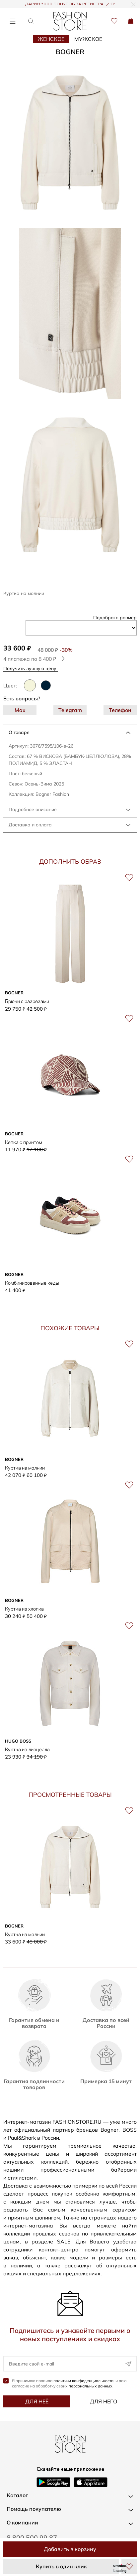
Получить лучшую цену (32, 668)
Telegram (70, 710)
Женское (51, 39)
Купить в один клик (61, 2566)
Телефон (120, 710)
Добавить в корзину (70, 2549)
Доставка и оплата (30, 825)
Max (20, 710)
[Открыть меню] (12, 21)
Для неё (36, 2401)
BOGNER (70, 52)
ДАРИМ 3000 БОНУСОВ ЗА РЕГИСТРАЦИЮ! (70, 4)
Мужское (88, 39)
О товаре (19, 732)
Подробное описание (33, 809)
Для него (103, 2401)
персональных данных (90, 2385)
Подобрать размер (115, 617)
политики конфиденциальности (83, 2380)
